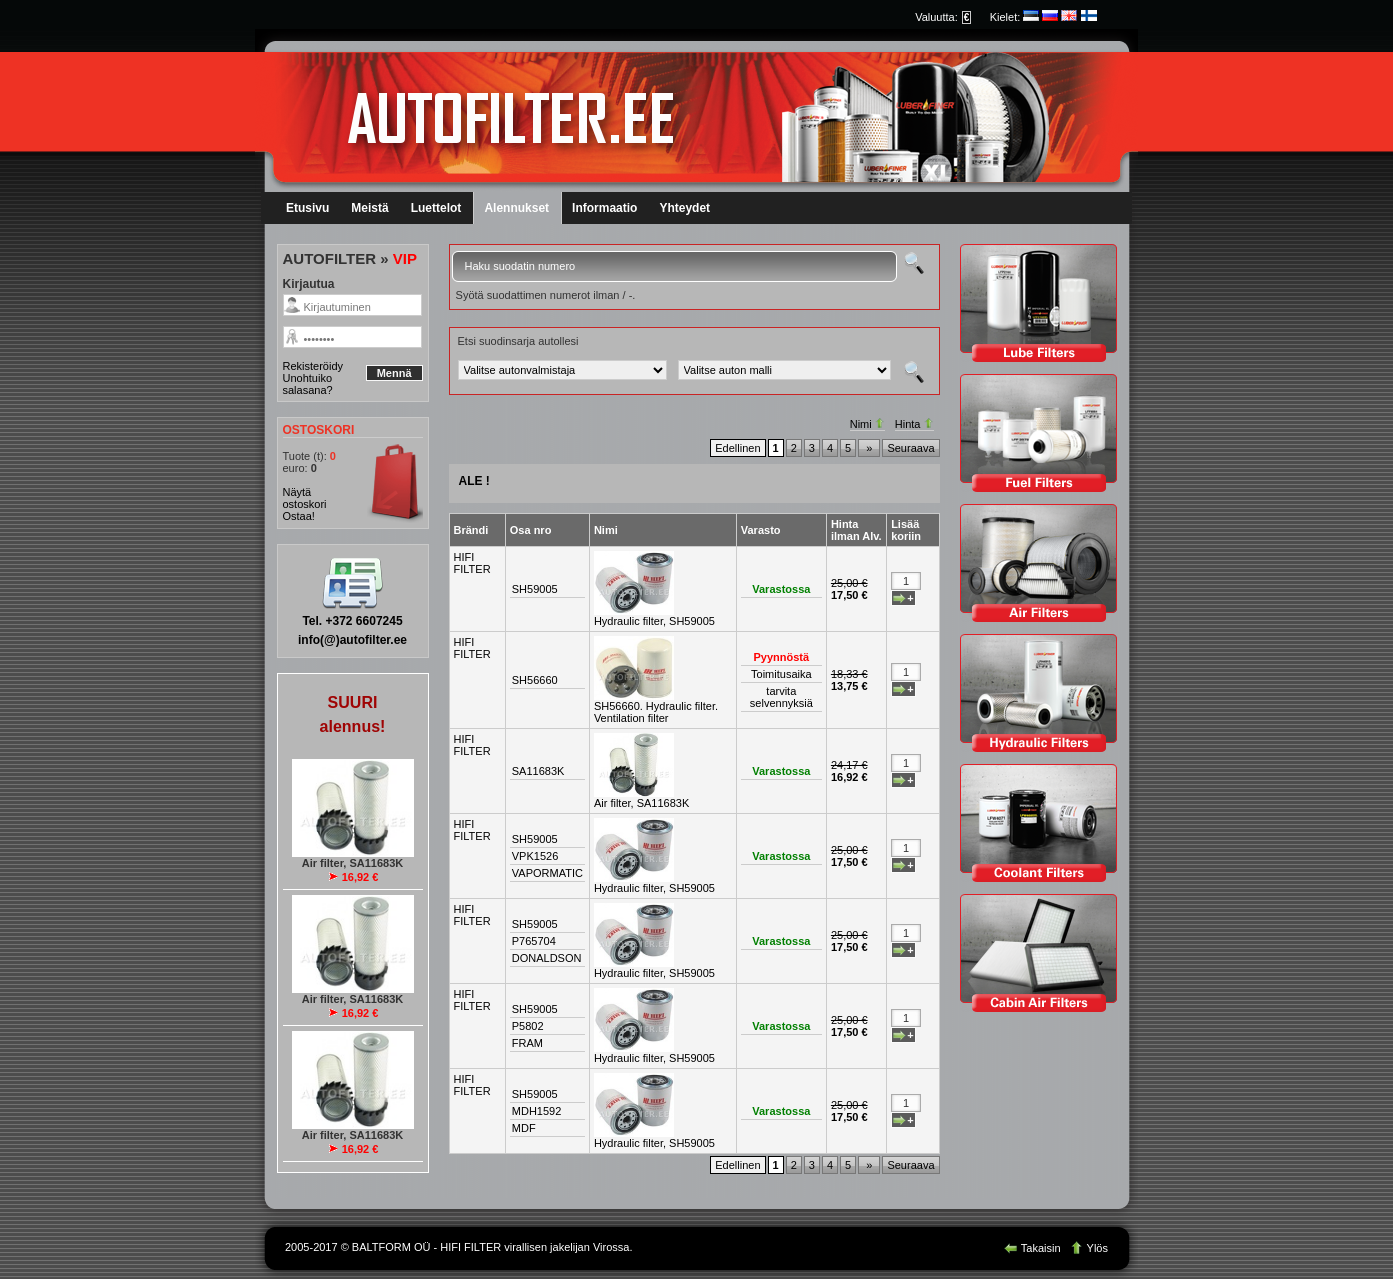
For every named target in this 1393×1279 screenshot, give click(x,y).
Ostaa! (299, 516)
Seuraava (910, 448)
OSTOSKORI (319, 430)
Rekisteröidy (313, 366)
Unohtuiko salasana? (308, 384)
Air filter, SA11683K (641, 803)
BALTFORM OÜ (391, 1247)
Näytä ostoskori (305, 498)
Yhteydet (684, 208)
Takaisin (1034, 1248)
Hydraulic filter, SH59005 (654, 621)
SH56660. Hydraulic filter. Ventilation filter (656, 712)
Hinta (914, 424)
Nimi (867, 424)
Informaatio (604, 208)
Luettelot (436, 208)
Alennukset (516, 208)
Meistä (369, 208)
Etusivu (307, 208)
